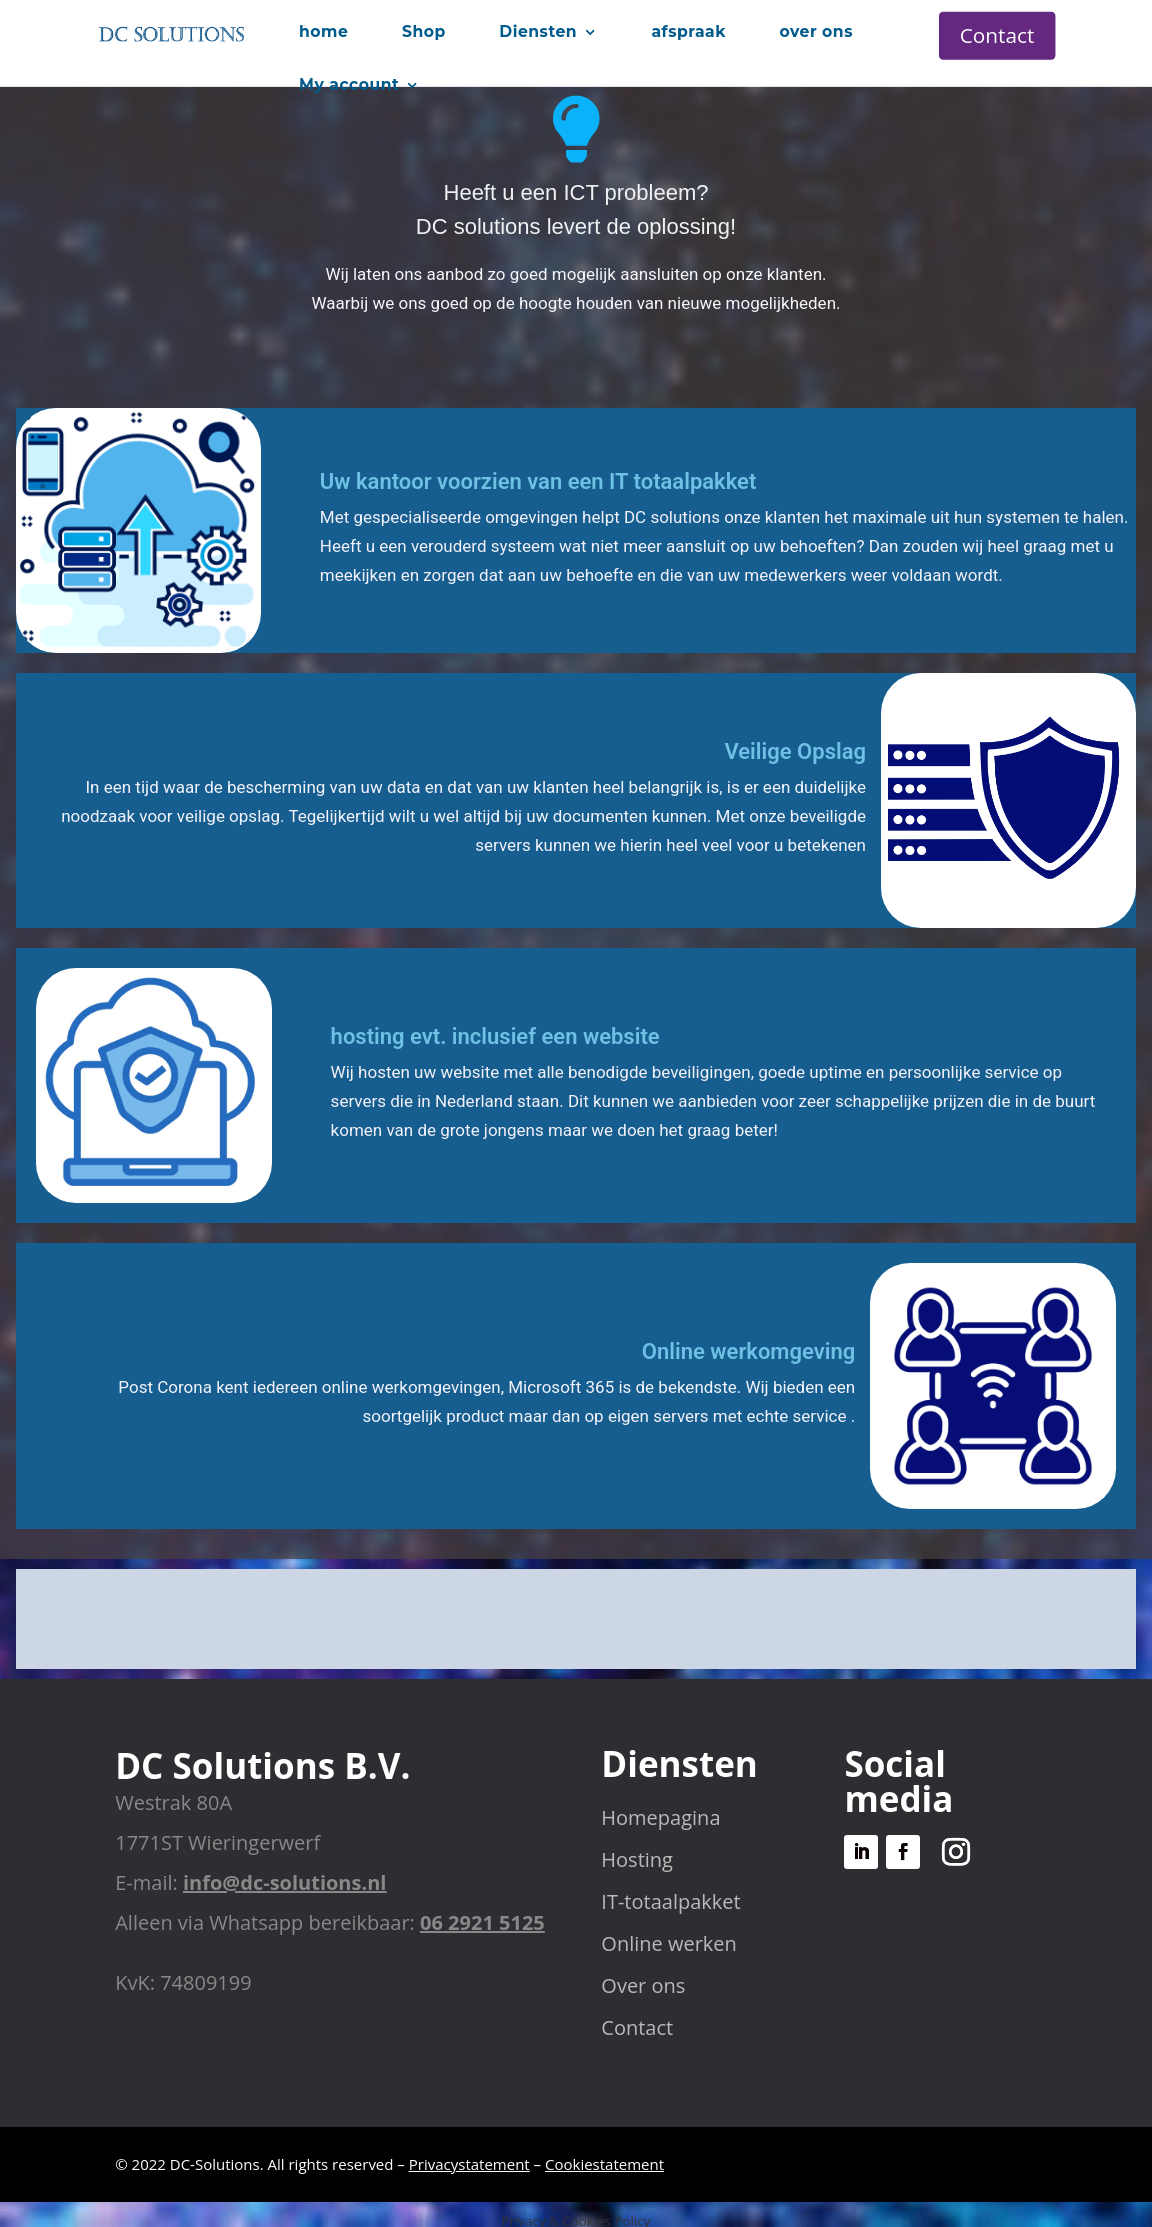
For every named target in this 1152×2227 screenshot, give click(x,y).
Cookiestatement (604, 2164)
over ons (816, 31)
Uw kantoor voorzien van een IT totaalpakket (538, 481)
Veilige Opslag (795, 751)
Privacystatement (469, 2164)
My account (349, 84)
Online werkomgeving (748, 1351)
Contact (997, 35)
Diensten (538, 31)
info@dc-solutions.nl (284, 1882)
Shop (424, 31)
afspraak (688, 31)
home (323, 31)
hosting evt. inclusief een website (495, 1036)
